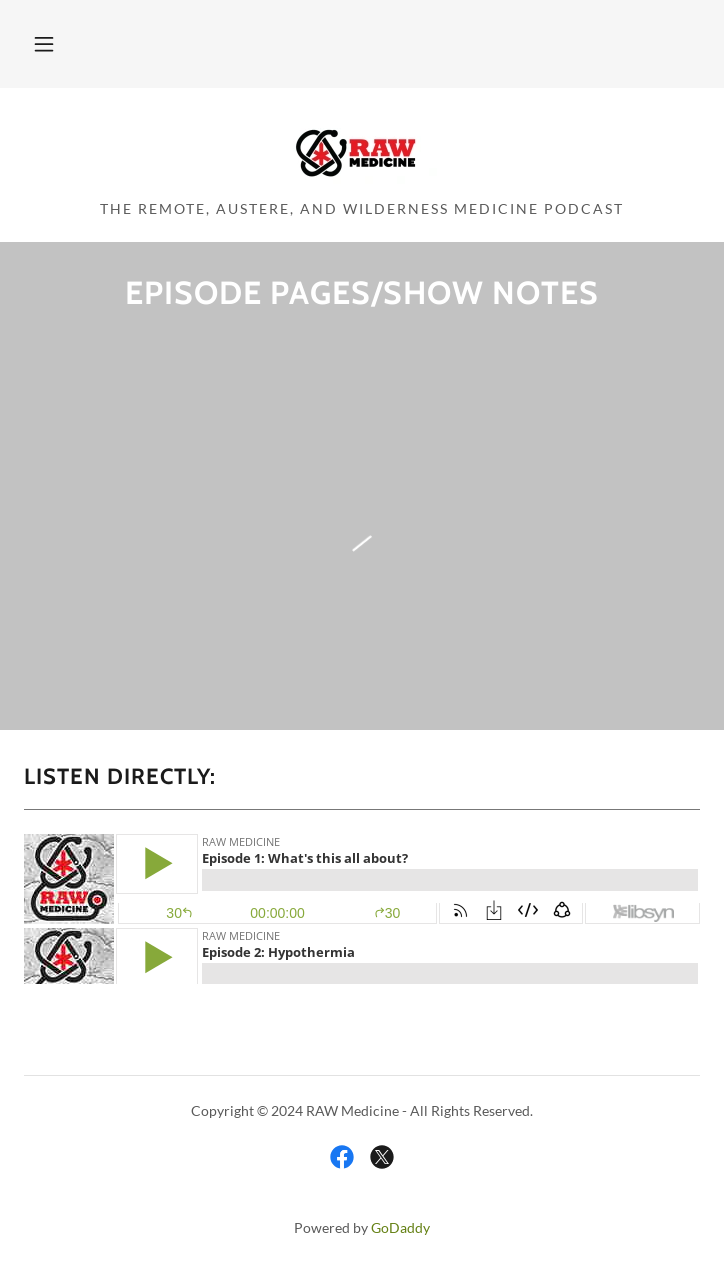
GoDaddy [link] (400, 1227)
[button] (44, 44)
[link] (362, 152)
